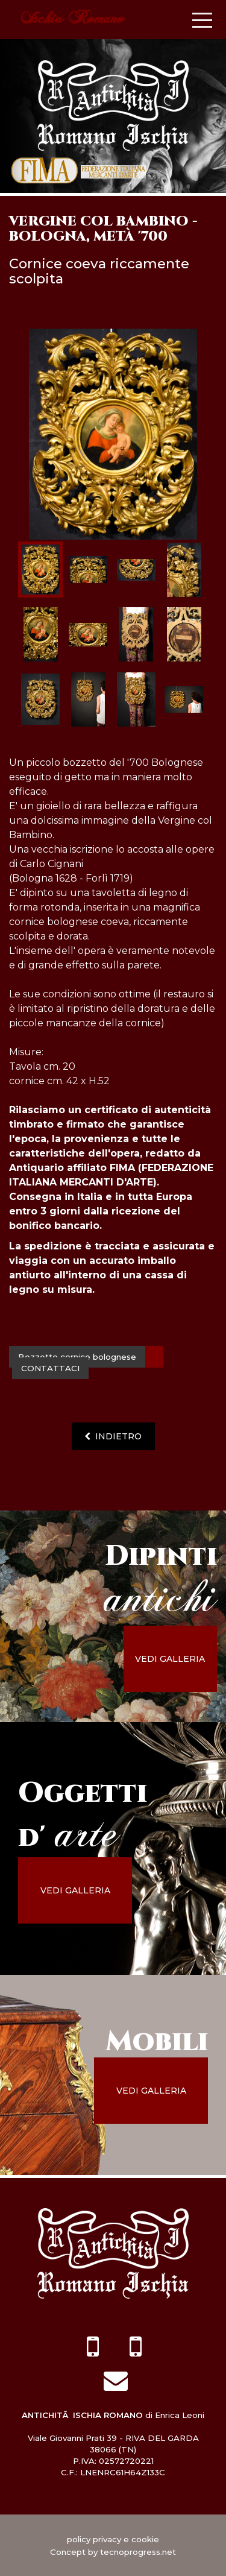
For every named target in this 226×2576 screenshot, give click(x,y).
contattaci (50, 1368)
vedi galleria (170, 1658)
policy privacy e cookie (113, 2539)
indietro (113, 1436)
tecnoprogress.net (138, 2552)
